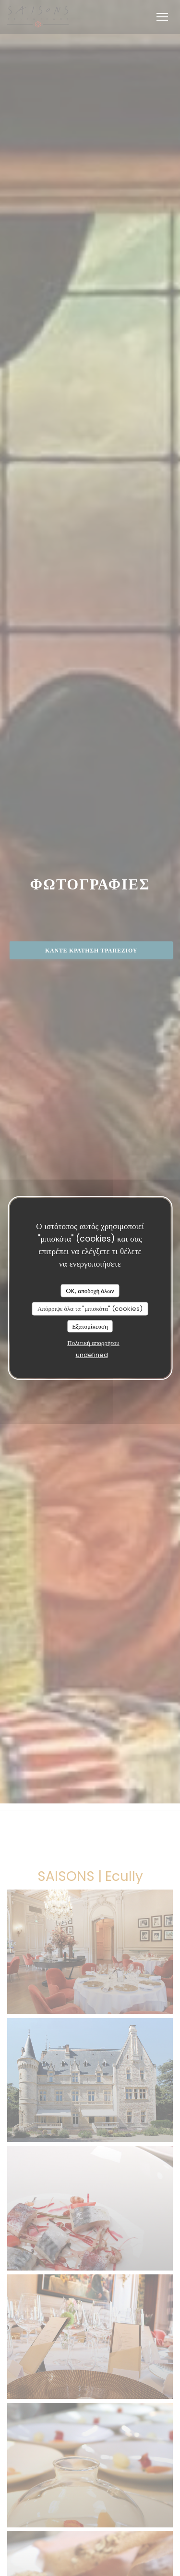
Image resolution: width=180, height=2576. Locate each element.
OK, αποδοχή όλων (90, 1290)
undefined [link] (92, 1354)
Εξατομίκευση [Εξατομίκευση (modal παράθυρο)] (90, 1326)
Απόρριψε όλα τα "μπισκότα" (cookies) (90, 1308)
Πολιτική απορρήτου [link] (93, 1342)
